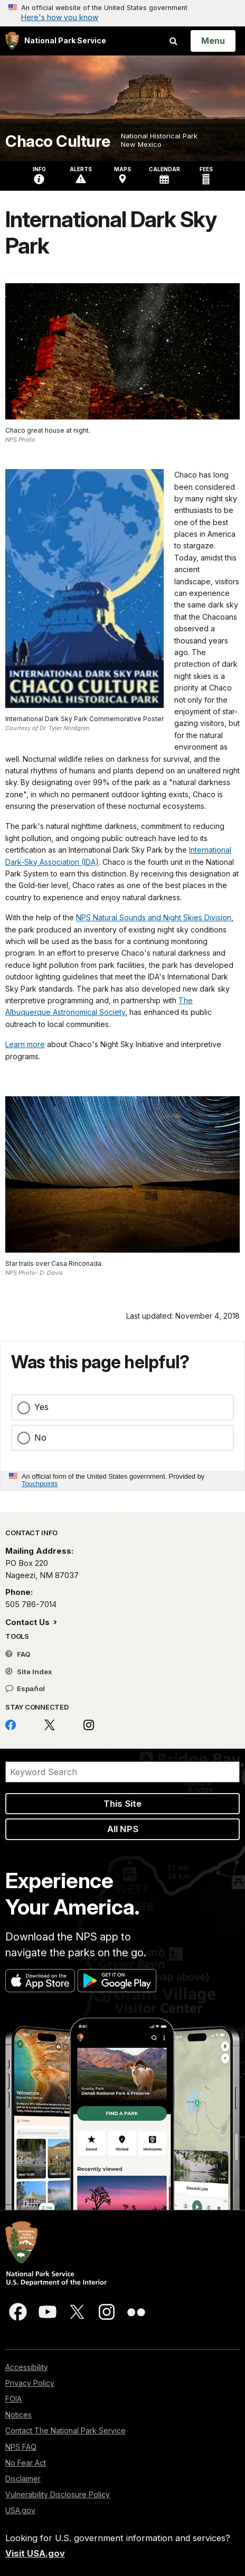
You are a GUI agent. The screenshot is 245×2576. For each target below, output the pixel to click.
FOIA (13, 2398)
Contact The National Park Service (65, 2430)
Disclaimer (23, 2478)
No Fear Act (25, 2462)
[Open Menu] (213, 40)
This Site (122, 1803)
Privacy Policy (29, 2382)
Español (25, 1688)
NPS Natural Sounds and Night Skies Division (153, 917)
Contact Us (28, 1622)
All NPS (122, 1829)
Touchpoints (40, 1484)
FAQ (18, 1654)
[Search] (122, 1771)
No (40, 1437)
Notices (18, 2414)
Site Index (28, 1671)
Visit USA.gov (35, 2553)
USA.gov (20, 2510)
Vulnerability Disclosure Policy (57, 2494)
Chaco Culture (57, 141)
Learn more (25, 1044)
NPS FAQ (20, 2446)
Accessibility (26, 2367)
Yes (41, 1407)
